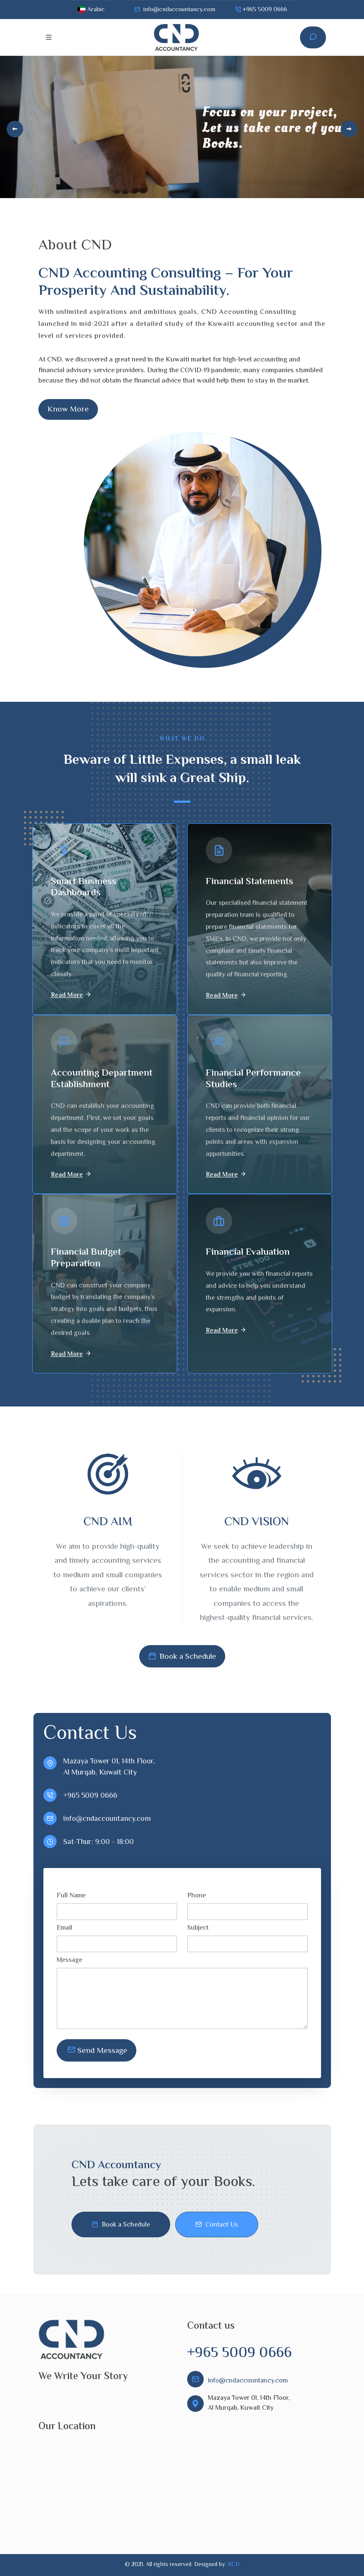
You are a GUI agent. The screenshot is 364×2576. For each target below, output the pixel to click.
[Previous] (15, 129)
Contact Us (216, 2224)
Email (65, 1928)
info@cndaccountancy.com (174, 9)
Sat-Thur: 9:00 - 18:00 (98, 1842)
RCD (234, 2564)
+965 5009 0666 (261, 9)
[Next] (349, 129)
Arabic (91, 9)
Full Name (72, 1896)
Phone (197, 1896)
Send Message (97, 2050)
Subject (198, 1928)
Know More (68, 409)
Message (70, 1961)
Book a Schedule (182, 1656)
